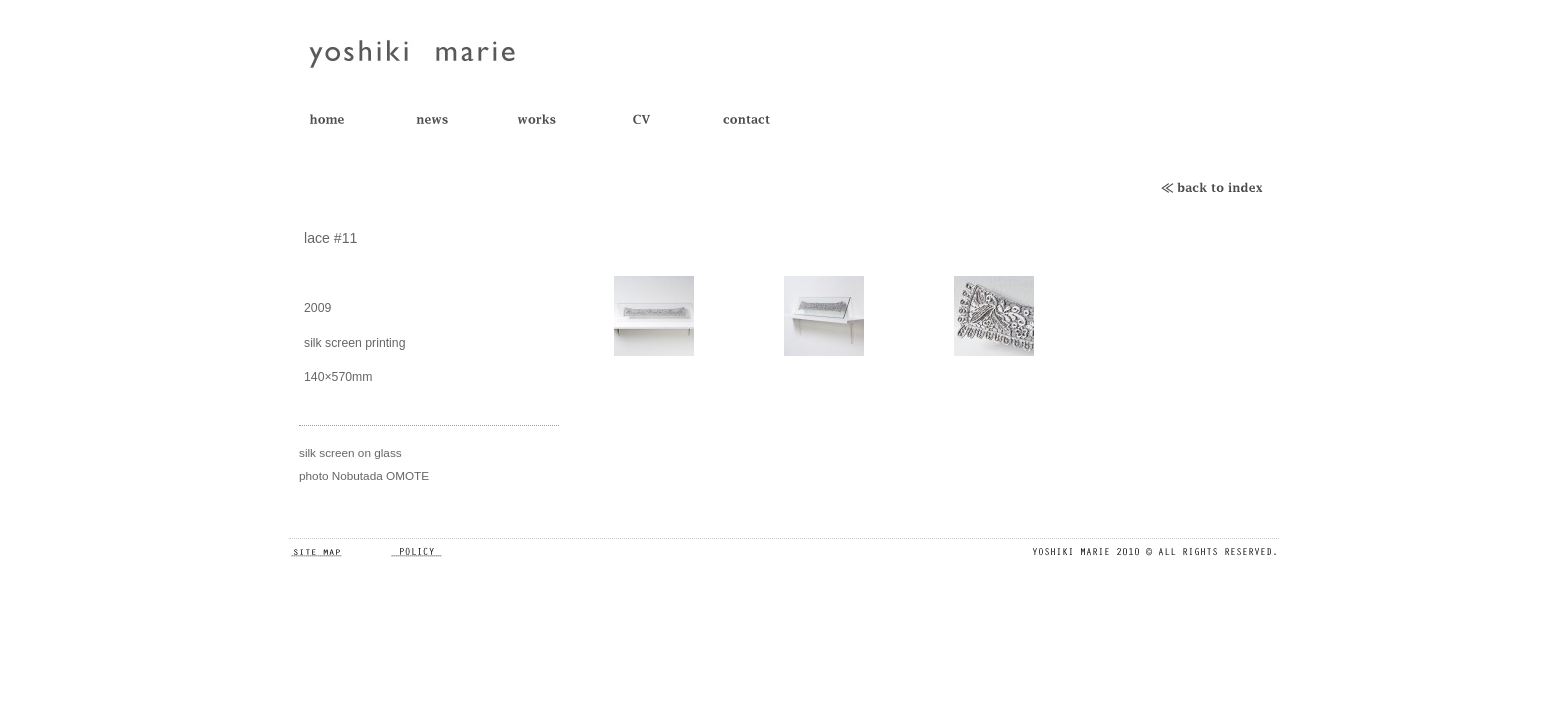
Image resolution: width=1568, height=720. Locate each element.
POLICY (439, 551)
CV (656, 120)
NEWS (446, 120)
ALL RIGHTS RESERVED (1154, 551)
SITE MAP (339, 551)
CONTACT (761, 120)
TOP (341, 120)
